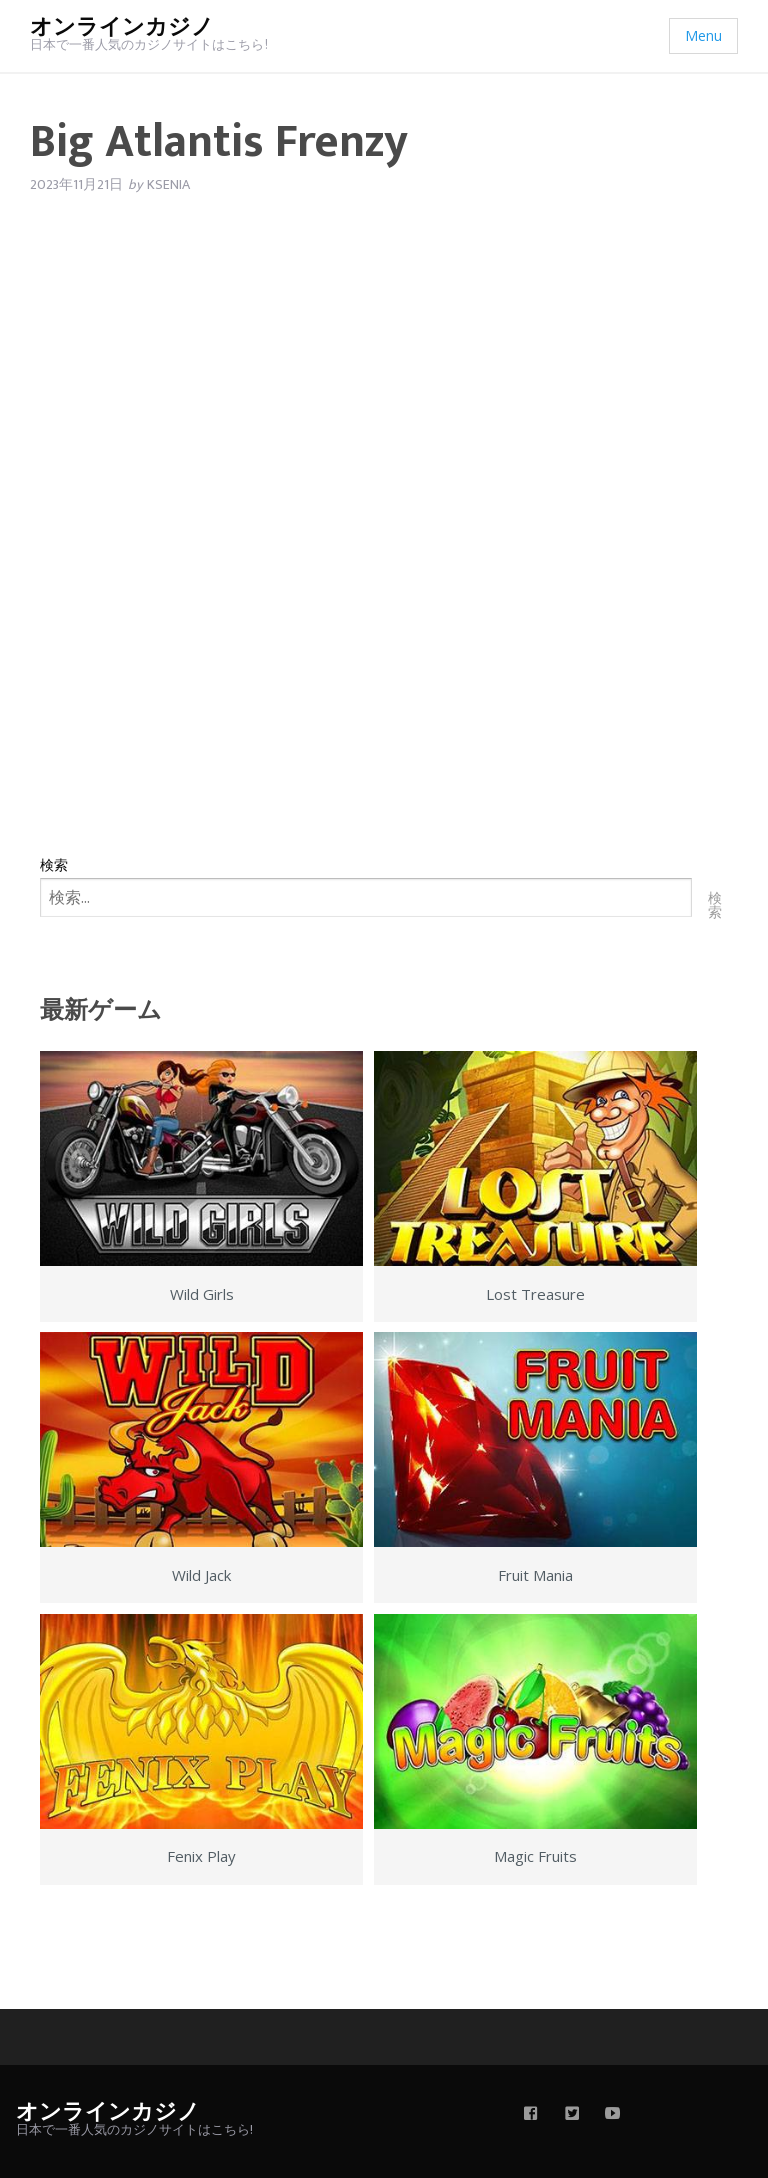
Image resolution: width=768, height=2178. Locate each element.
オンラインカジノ (122, 27)
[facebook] (531, 2115)
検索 (54, 864)
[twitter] (572, 2115)
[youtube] (613, 2115)
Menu (703, 35)
